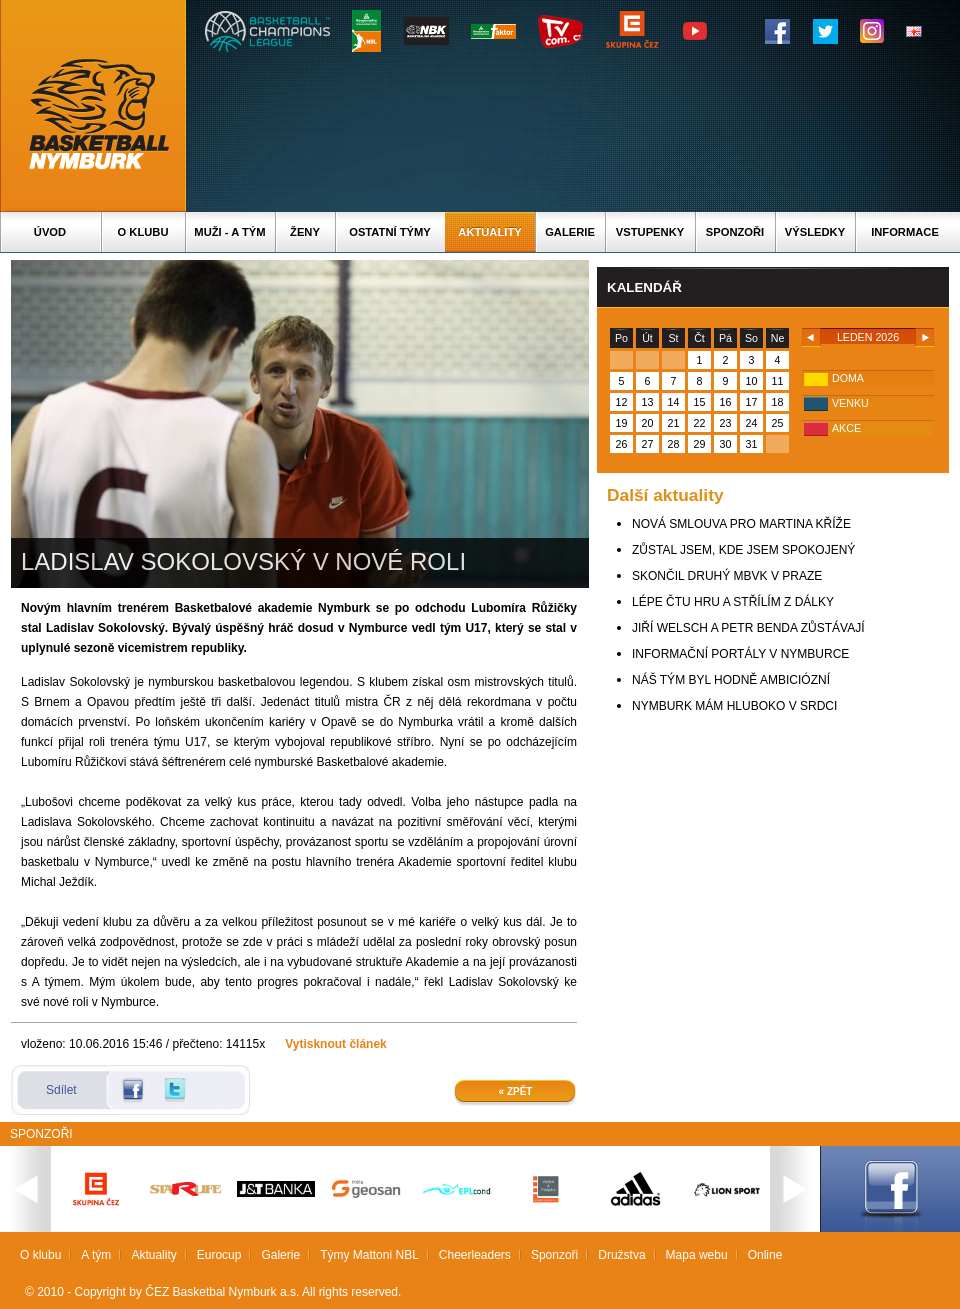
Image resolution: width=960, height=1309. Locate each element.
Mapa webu (697, 1255)
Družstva (621, 1255)
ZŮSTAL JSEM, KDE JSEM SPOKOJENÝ (743, 550)
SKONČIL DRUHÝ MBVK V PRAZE (727, 576)
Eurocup (219, 1255)
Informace (905, 232)
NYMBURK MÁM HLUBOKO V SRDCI (734, 706)
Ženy (305, 232)
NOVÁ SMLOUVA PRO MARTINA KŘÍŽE (741, 524)
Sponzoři (735, 232)
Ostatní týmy (390, 232)
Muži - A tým (229, 232)
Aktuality (489, 232)
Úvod (50, 232)
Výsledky (815, 232)
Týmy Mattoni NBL (369, 1255)
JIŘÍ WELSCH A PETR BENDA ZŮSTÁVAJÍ (748, 628)
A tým (96, 1255)
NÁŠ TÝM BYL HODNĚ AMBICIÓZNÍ (731, 680)
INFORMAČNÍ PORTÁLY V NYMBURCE (740, 654)
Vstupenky (650, 232)
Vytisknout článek (336, 1044)
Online (765, 1255)
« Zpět (516, 1091)
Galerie (570, 232)
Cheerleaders (475, 1255)
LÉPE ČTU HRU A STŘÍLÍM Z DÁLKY (733, 602)
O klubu (143, 232)
